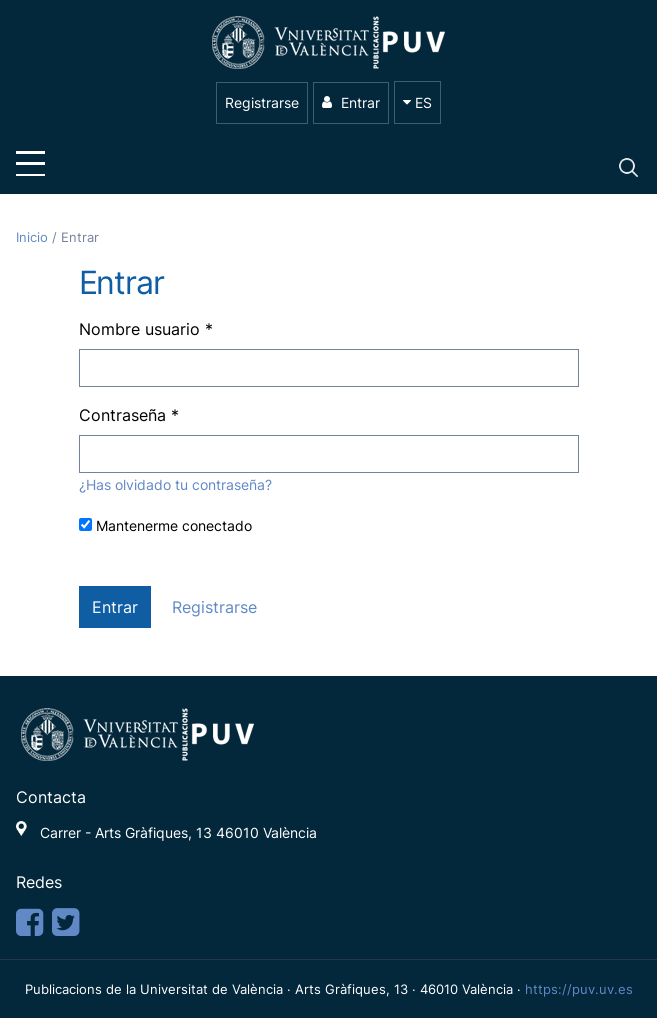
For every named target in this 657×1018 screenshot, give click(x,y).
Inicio (34, 237)
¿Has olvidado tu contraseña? (175, 484)
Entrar (351, 102)
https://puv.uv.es (579, 989)
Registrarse (262, 102)
